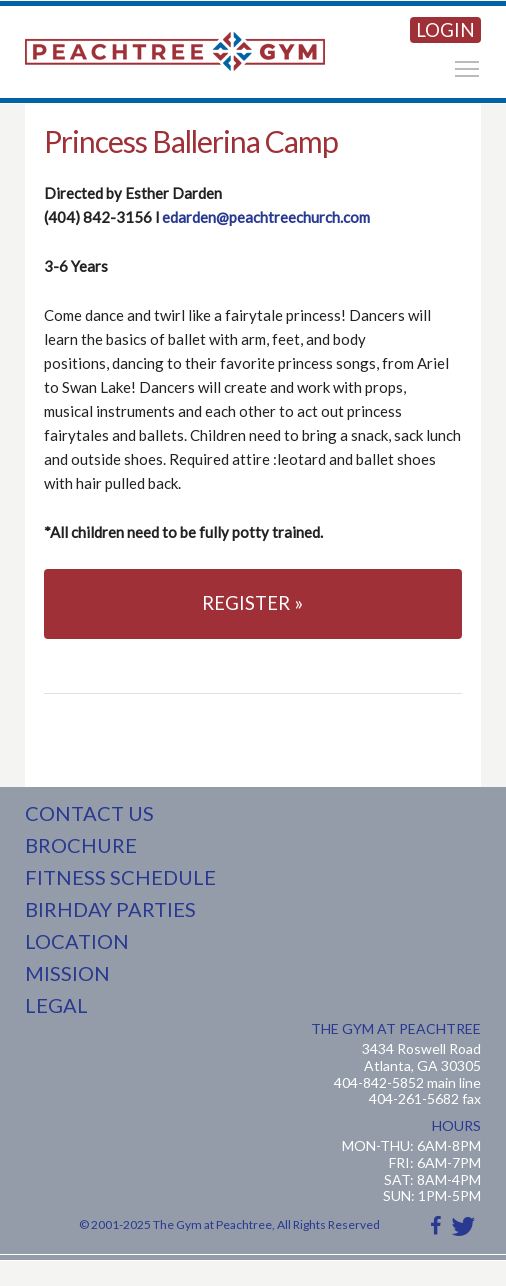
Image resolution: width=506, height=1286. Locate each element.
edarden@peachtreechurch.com (266, 217)
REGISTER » (252, 603)
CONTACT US (89, 813)
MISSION (67, 973)
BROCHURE (81, 845)
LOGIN (445, 30)
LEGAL (56, 1005)
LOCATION (77, 941)
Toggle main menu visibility (468, 65)
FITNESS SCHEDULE (120, 877)
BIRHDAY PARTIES (110, 909)
